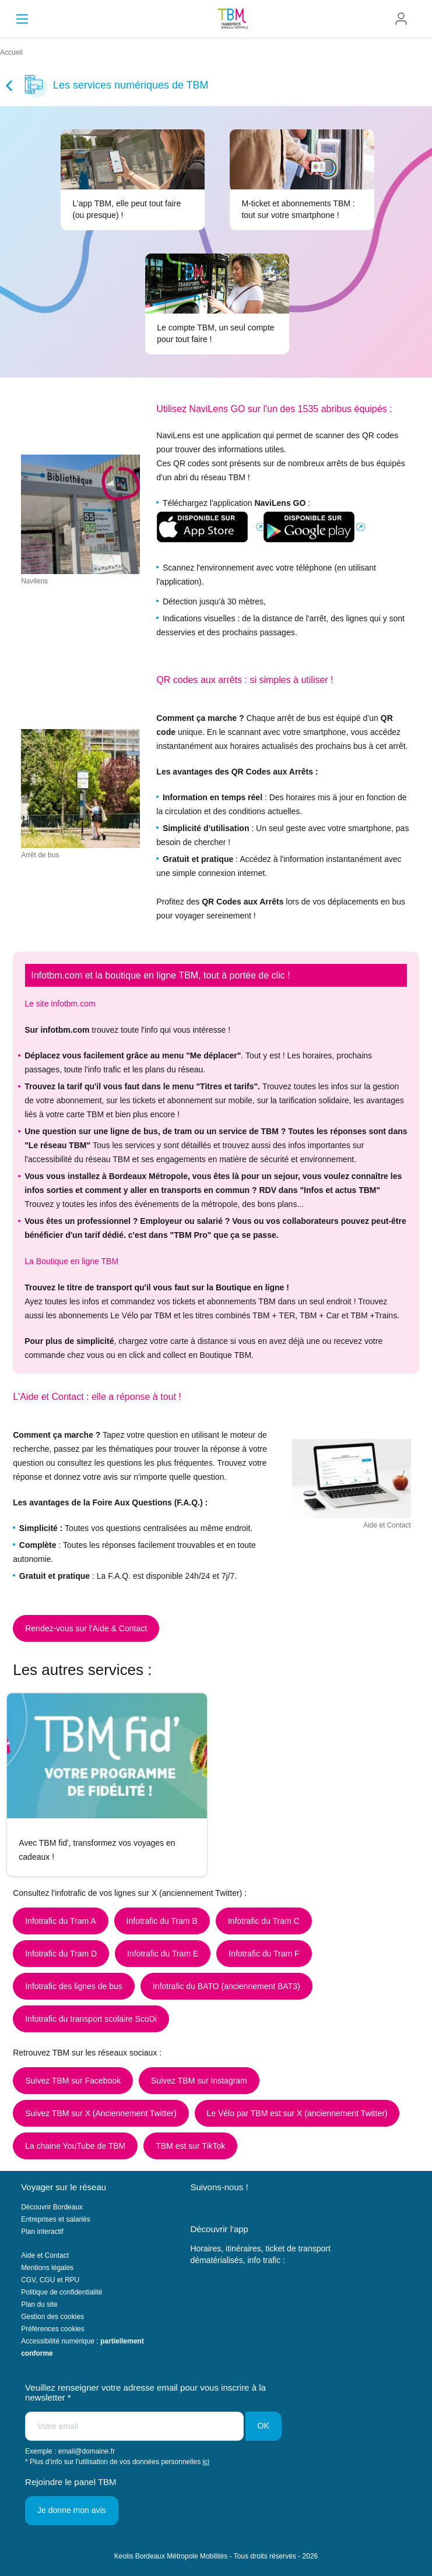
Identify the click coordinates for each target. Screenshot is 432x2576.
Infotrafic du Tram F (264, 1953)
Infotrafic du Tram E (162, 1953)
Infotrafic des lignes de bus (73, 1986)
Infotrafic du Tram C (264, 1921)
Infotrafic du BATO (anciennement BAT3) (226, 1986)
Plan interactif (42, 2231)
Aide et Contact (45, 2255)
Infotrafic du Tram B (162, 1921)
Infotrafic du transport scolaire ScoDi (91, 2019)
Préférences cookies (53, 2329)
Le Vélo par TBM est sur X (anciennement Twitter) (297, 2113)
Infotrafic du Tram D (61, 1953)
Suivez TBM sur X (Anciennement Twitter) (100, 2113)
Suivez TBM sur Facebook (73, 2080)
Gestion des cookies (52, 2317)
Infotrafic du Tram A (60, 1921)
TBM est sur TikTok (190, 2146)
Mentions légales (47, 2268)
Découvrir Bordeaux (52, 2207)
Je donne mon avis (71, 2510)
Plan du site (39, 2304)
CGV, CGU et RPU (50, 2280)
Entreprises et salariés (55, 2219)
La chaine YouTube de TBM (75, 2146)
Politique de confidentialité (61, 2292)
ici (206, 2462)
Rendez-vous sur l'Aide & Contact (86, 1628)
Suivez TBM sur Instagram (199, 2080)
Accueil (11, 52)
